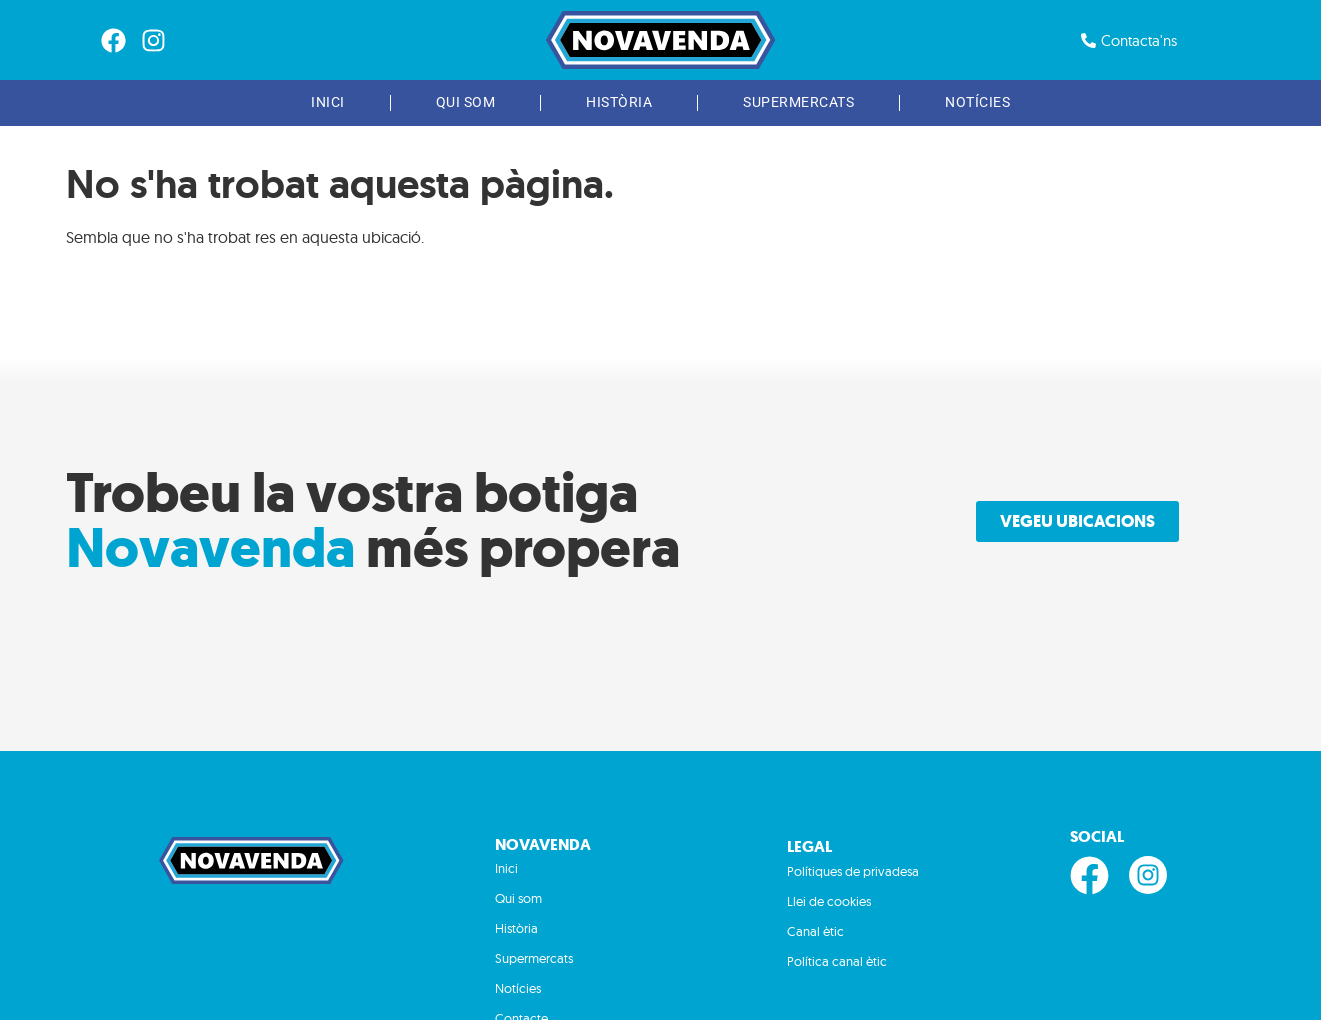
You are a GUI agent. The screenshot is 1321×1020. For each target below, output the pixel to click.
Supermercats (798, 102)
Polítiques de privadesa (853, 871)
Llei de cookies (829, 901)
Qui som (466, 102)
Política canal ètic (837, 961)
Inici (328, 102)
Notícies (977, 102)
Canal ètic (815, 931)
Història (619, 102)
